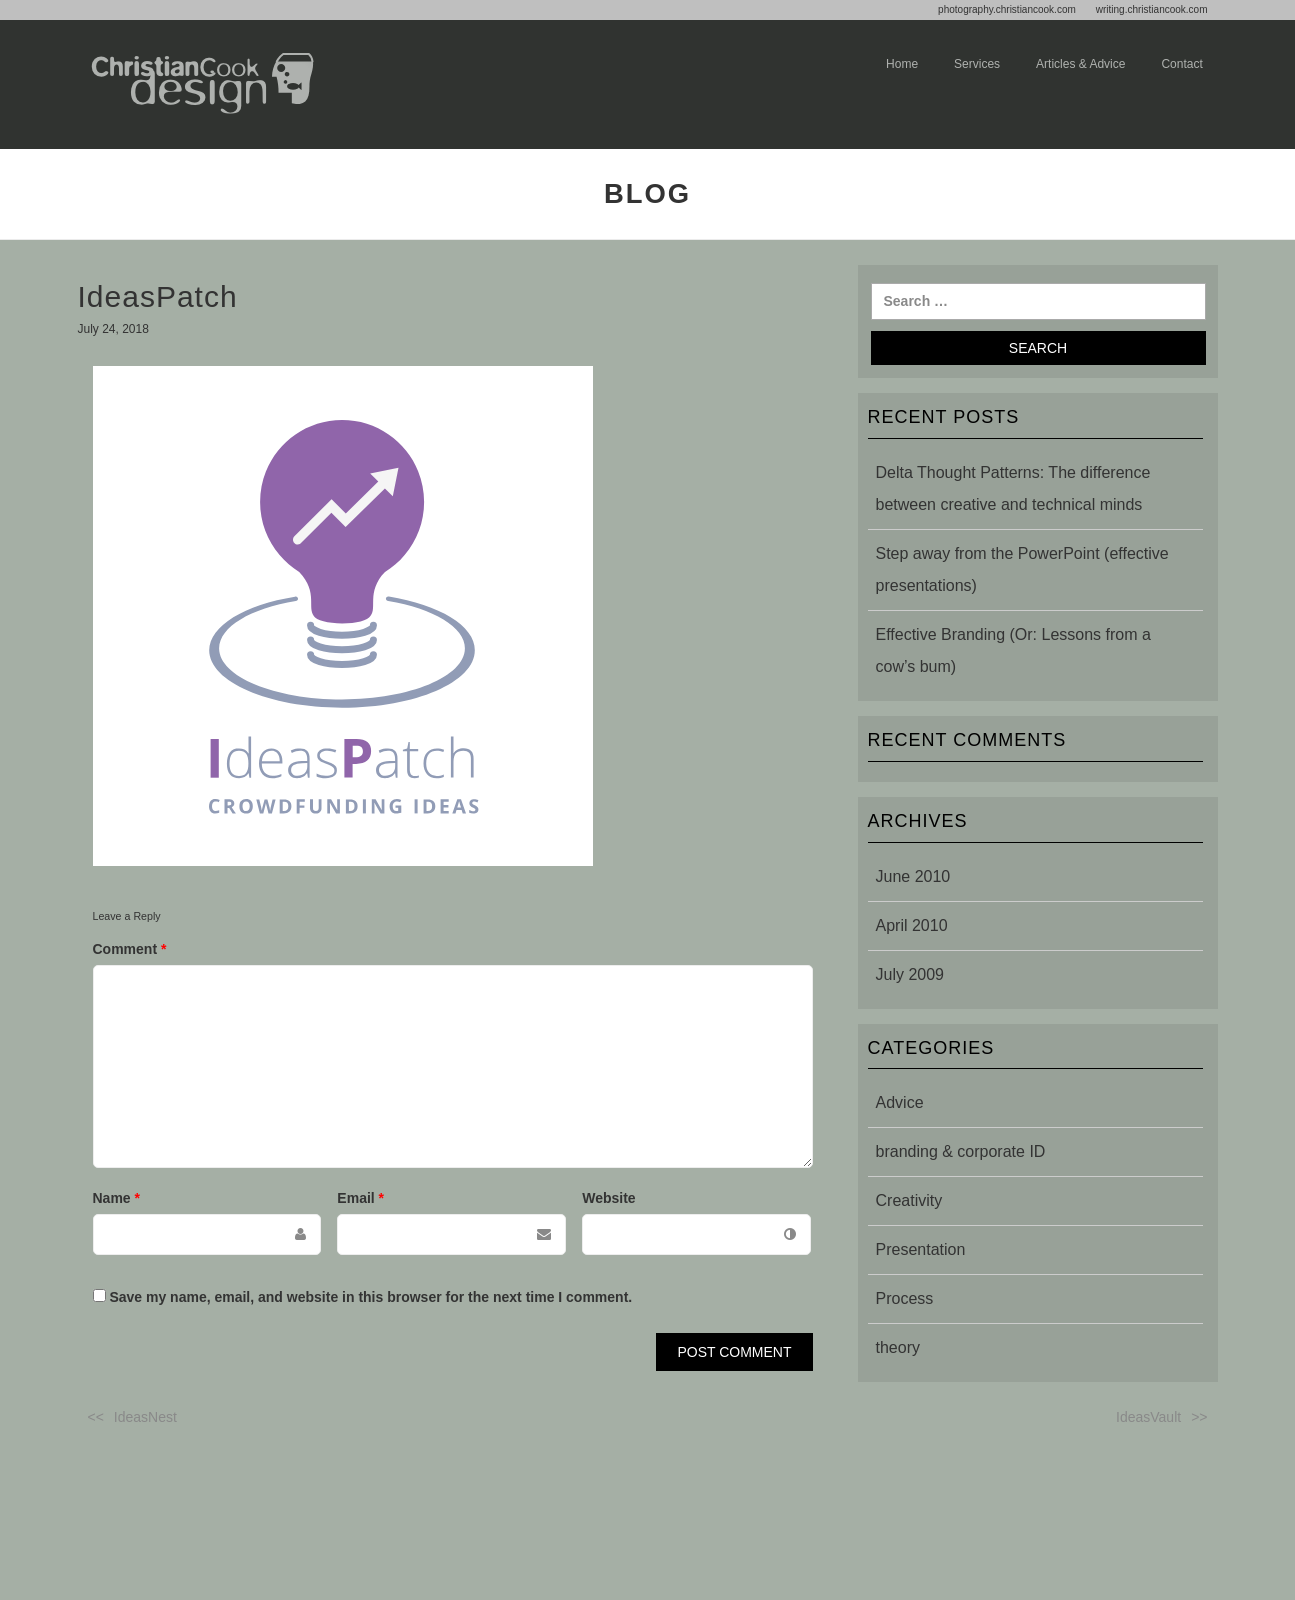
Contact (1181, 64)
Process (905, 1298)
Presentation (921, 1249)
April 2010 (912, 925)
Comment (130, 949)
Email (360, 1198)
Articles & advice (1080, 64)
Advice (900, 1102)
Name (116, 1198)
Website (608, 1198)
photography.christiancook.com (1007, 9)
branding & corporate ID (961, 1151)
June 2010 (913, 876)
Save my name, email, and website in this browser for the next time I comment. (370, 1297)
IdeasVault (1148, 1417)
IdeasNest (145, 1417)
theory (898, 1347)
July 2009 (910, 974)
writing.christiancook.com (1152, 9)
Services (977, 64)
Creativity (909, 1200)
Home (902, 64)
